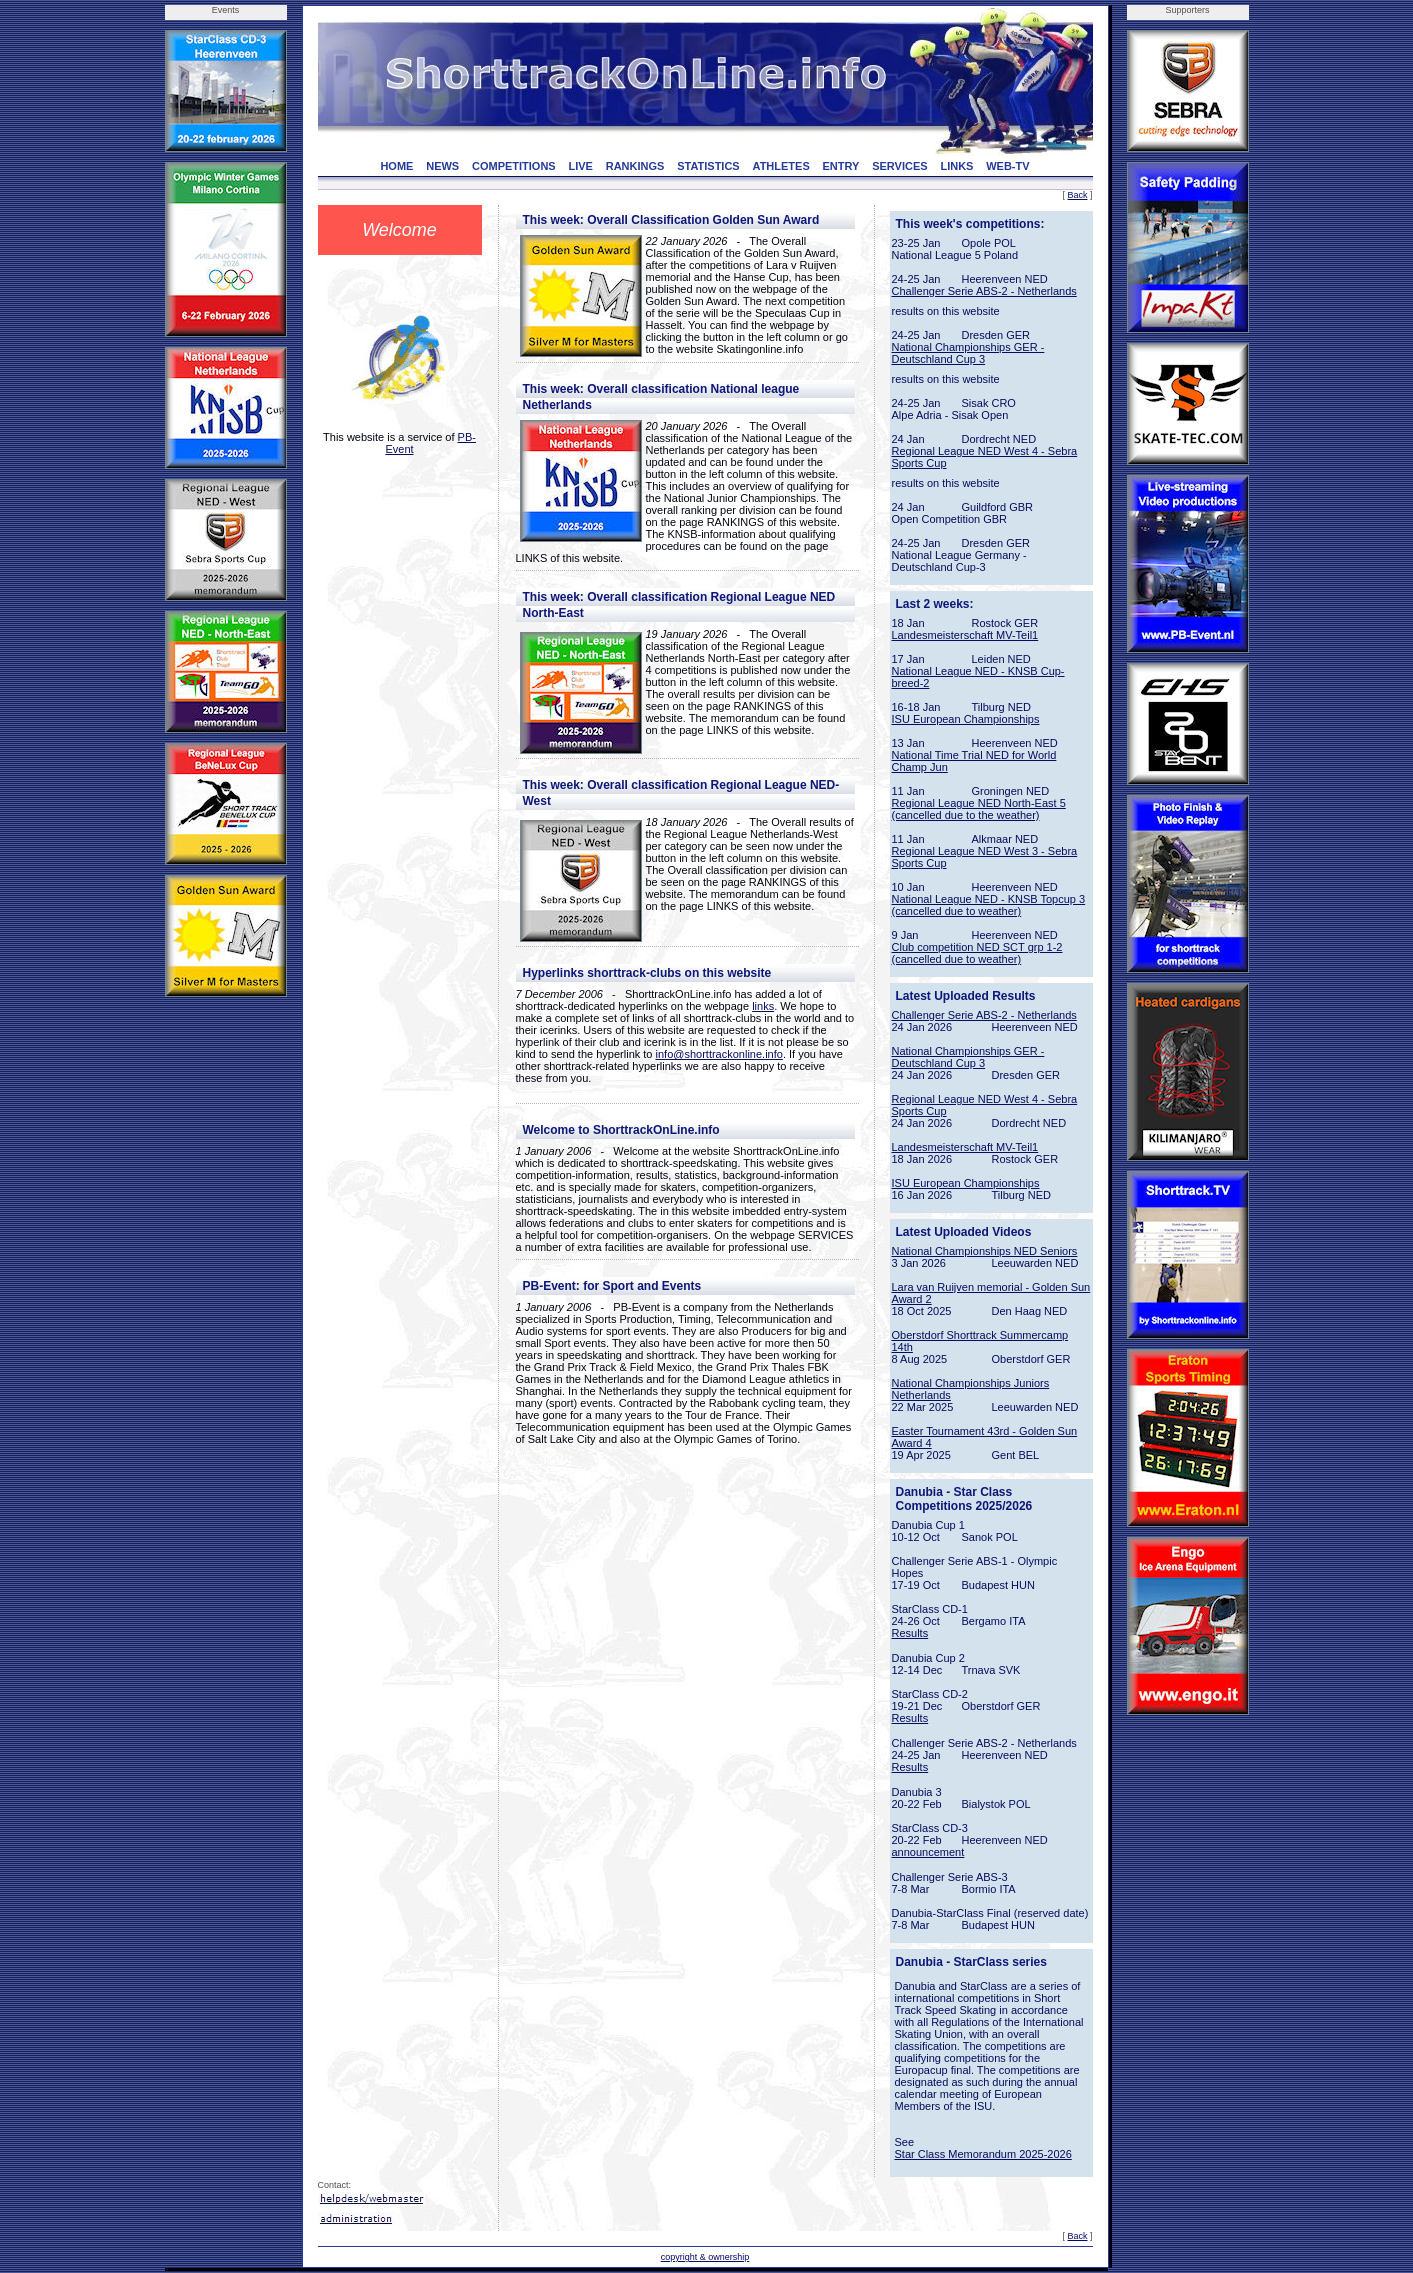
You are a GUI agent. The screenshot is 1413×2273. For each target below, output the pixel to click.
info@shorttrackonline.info (719, 1054)
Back (1077, 195)
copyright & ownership (705, 2257)
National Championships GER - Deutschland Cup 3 (968, 353)
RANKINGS (635, 166)
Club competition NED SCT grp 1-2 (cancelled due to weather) (977, 953)
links (763, 1006)
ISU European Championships (966, 719)
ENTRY (841, 166)
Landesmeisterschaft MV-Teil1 (965, 635)
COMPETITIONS (514, 166)
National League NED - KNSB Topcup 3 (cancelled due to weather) (989, 905)
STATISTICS (708, 166)
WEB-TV (1007, 166)
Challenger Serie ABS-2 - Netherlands (984, 291)
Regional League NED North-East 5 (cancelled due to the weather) (979, 809)
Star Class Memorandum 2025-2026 (983, 2154)
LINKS (956, 166)
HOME (396, 166)
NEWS (442, 166)
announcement (928, 1852)
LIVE (580, 166)
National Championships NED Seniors (985, 1251)
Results (910, 1633)
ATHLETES (781, 166)
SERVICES (899, 166)
